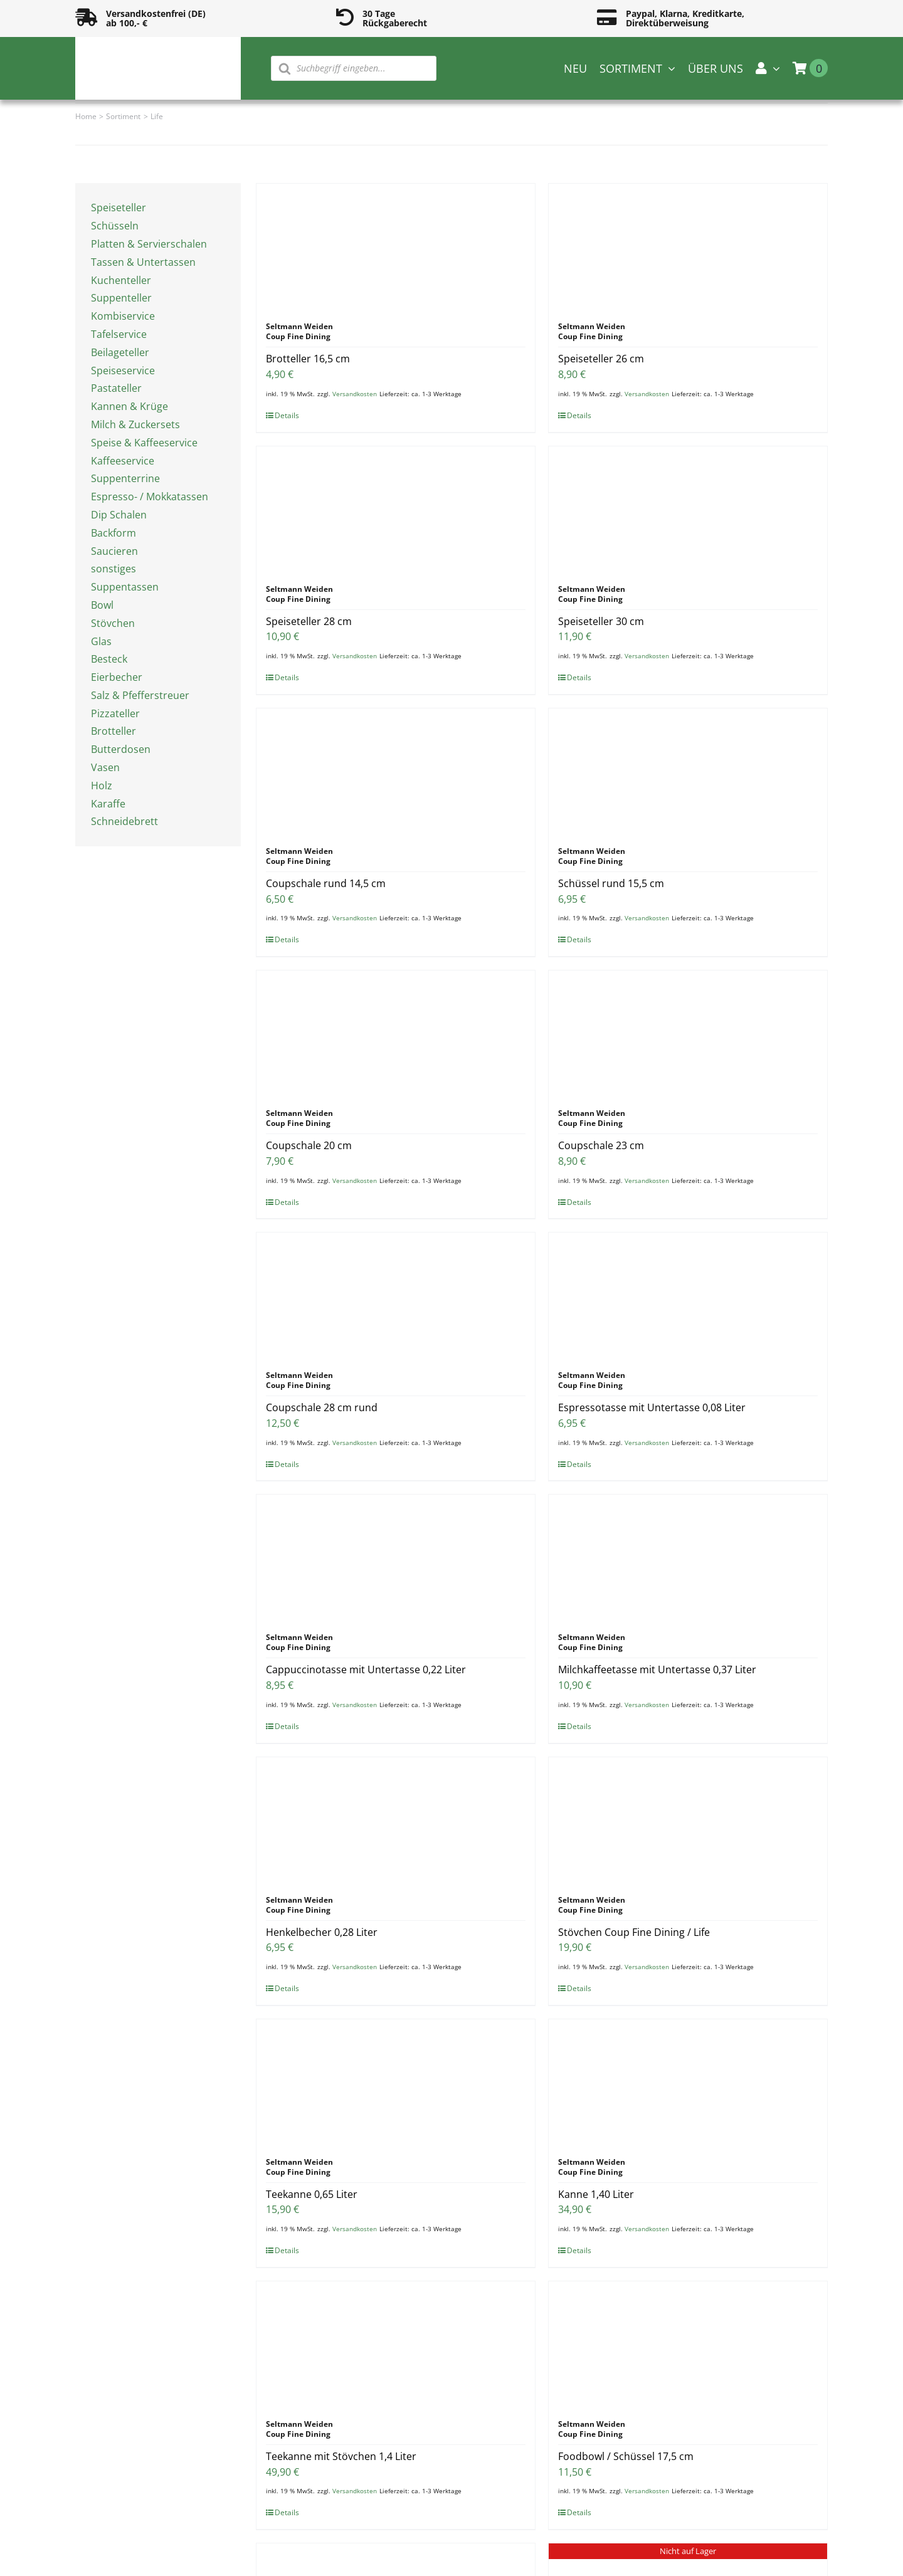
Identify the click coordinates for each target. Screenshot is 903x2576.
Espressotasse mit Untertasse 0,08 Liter (652, 1407)
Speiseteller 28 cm (309, 621)
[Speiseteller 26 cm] (688, 246)
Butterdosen (120, 749)
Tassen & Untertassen (143, 262)
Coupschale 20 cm (309, 1145)
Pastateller (116, 388)
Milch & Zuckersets (135, 424)
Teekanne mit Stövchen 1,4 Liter (341, 2456)
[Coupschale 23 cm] (688, 1033)
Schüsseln (115, 226)
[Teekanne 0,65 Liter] (395, 2082)
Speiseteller (118, 207)
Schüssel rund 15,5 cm (611, 883)
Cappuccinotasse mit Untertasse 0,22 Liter (366, 1669)
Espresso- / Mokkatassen (149, 496)
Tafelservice (119, 334)
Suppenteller (121, 298)
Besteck (109, 659)
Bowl (102, 605)
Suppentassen (125, 587)
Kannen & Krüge (129, 406)
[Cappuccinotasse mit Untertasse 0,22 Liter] (395, 1557)
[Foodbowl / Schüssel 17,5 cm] (688, 2344)
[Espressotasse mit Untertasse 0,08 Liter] (688, 1295)
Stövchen (113, 623)
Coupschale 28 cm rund (322, 1407)
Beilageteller (120, 352)
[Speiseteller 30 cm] (688, 509)
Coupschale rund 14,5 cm (326, 883)
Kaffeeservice (122, 461)
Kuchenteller (121, 280)
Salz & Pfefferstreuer (140, 695)
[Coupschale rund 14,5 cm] (395, 771)
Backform (113, 533)
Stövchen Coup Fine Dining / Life (634, 1932)
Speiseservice (123, 370)
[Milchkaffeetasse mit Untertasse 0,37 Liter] (688, 1557)
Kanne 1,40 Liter (596, 2194)
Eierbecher (116, 677)
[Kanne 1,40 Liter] (688, 2082)
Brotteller (113, 731)
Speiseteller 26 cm (601, 358)
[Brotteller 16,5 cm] (395, 246)
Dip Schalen (119, 515)
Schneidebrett (124, 821)
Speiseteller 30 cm (601, 621)
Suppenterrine (125, 478)
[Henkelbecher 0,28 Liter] (395, 1820)
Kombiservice (123, 316)
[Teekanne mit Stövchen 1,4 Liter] (395, 2344)
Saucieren (114, 551)
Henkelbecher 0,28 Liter (322, 1932)
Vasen (105, 767)
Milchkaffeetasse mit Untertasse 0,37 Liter (657, 1669)
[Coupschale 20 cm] (395, 1033)
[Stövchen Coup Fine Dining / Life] (688, 1820)
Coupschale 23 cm (601, 1145)
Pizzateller (115, 713)
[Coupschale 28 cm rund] (395, 1295)
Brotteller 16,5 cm (308, 358)
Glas (101, 641)
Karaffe (108, 804)
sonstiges (113, 569)
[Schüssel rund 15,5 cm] (688, 771)
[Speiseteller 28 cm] (395, 509)
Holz (101, 785)
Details (287, 415)
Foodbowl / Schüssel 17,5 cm (626, 2456)
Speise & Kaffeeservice (144, 442)
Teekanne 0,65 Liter (311, 2194)
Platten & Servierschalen (149, 244)
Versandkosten (354, 393)
